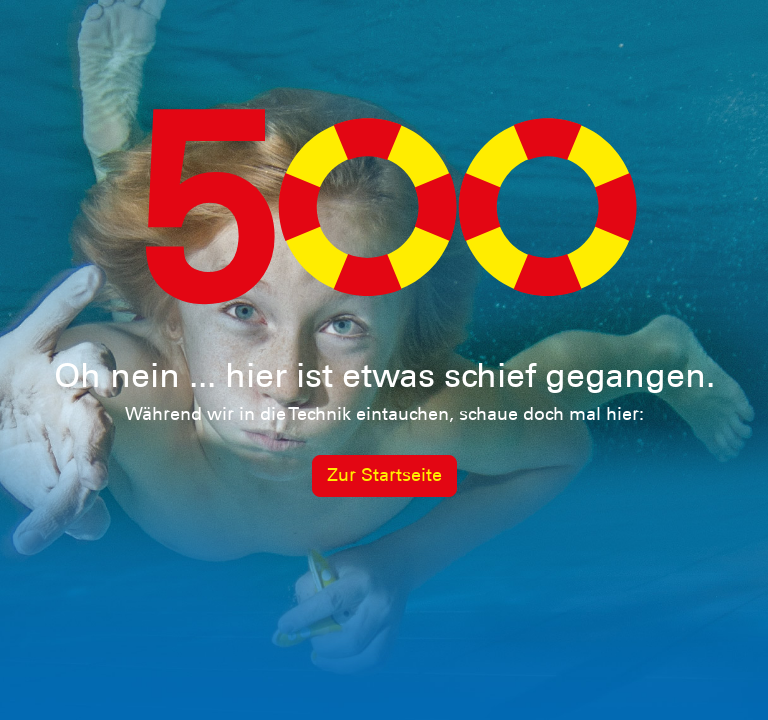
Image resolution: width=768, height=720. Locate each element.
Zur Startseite (384, 475)
